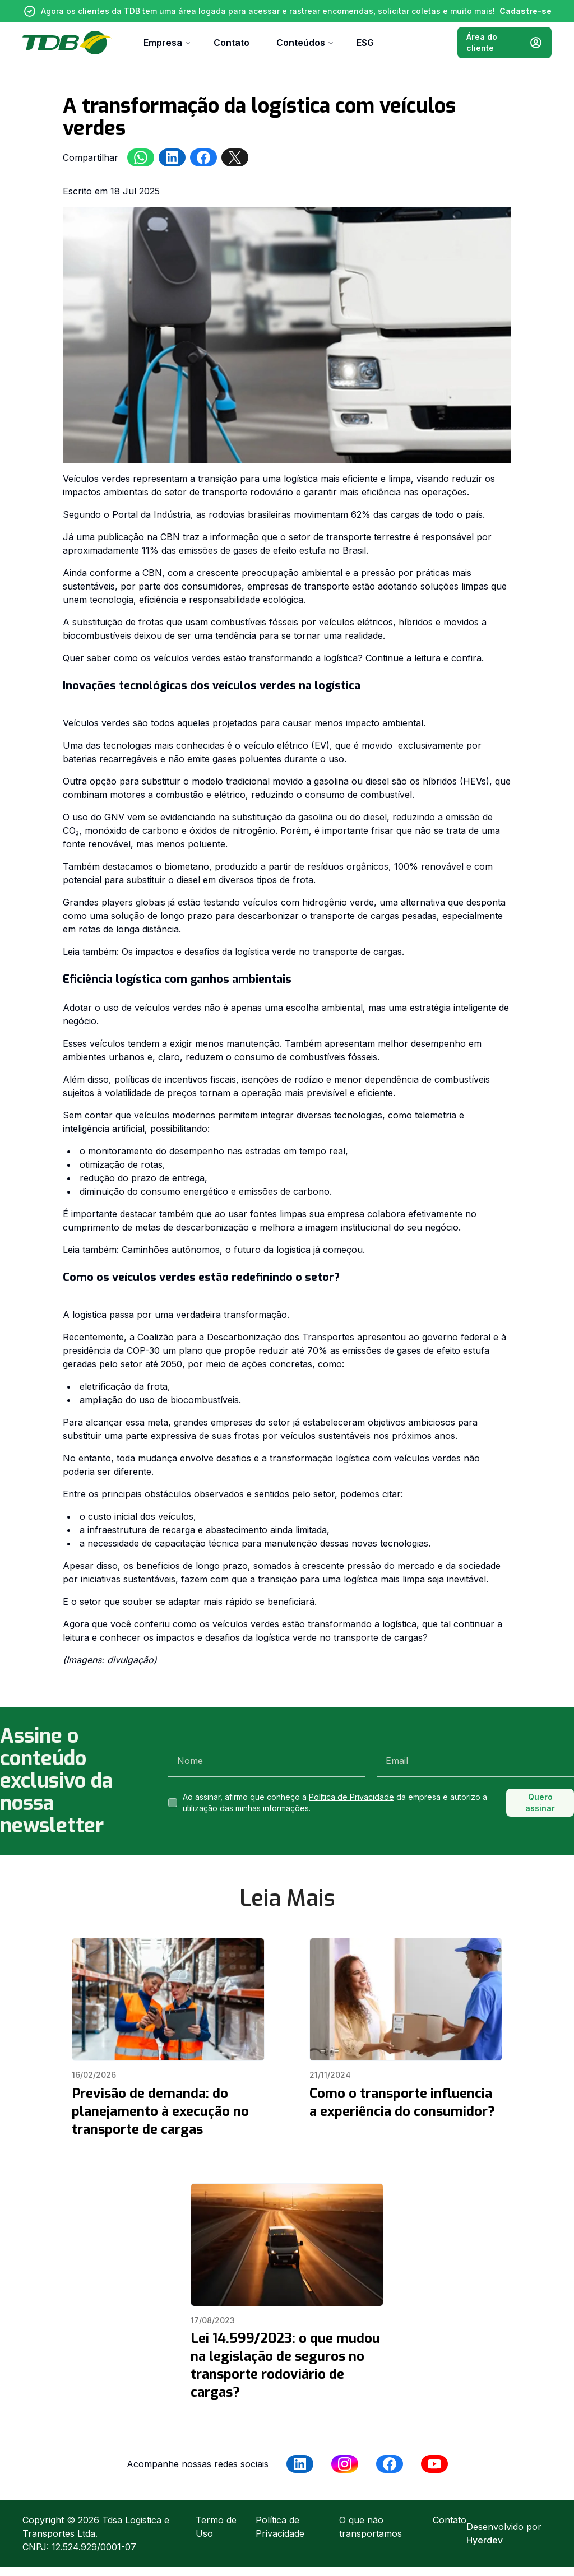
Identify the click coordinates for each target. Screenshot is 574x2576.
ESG (365, 42)
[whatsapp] (140, 157)
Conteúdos (305, 42)
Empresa (167, 42)
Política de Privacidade (351, 1797)
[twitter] (234, 157)
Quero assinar (540, 1802)
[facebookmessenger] (203, 157)
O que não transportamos (370, 2526)
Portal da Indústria (151, 514)
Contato (231, 42)
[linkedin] (172, 157)
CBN (170, 536)
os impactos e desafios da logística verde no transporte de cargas (283, 1637)
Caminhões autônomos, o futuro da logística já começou (242, 1249)
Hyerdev (484, 2540)
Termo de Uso (216, 2526)
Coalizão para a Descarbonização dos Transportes (245, 1337)
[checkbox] (172, 1802)
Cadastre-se (525, 11)
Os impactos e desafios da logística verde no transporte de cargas (262, 951)
